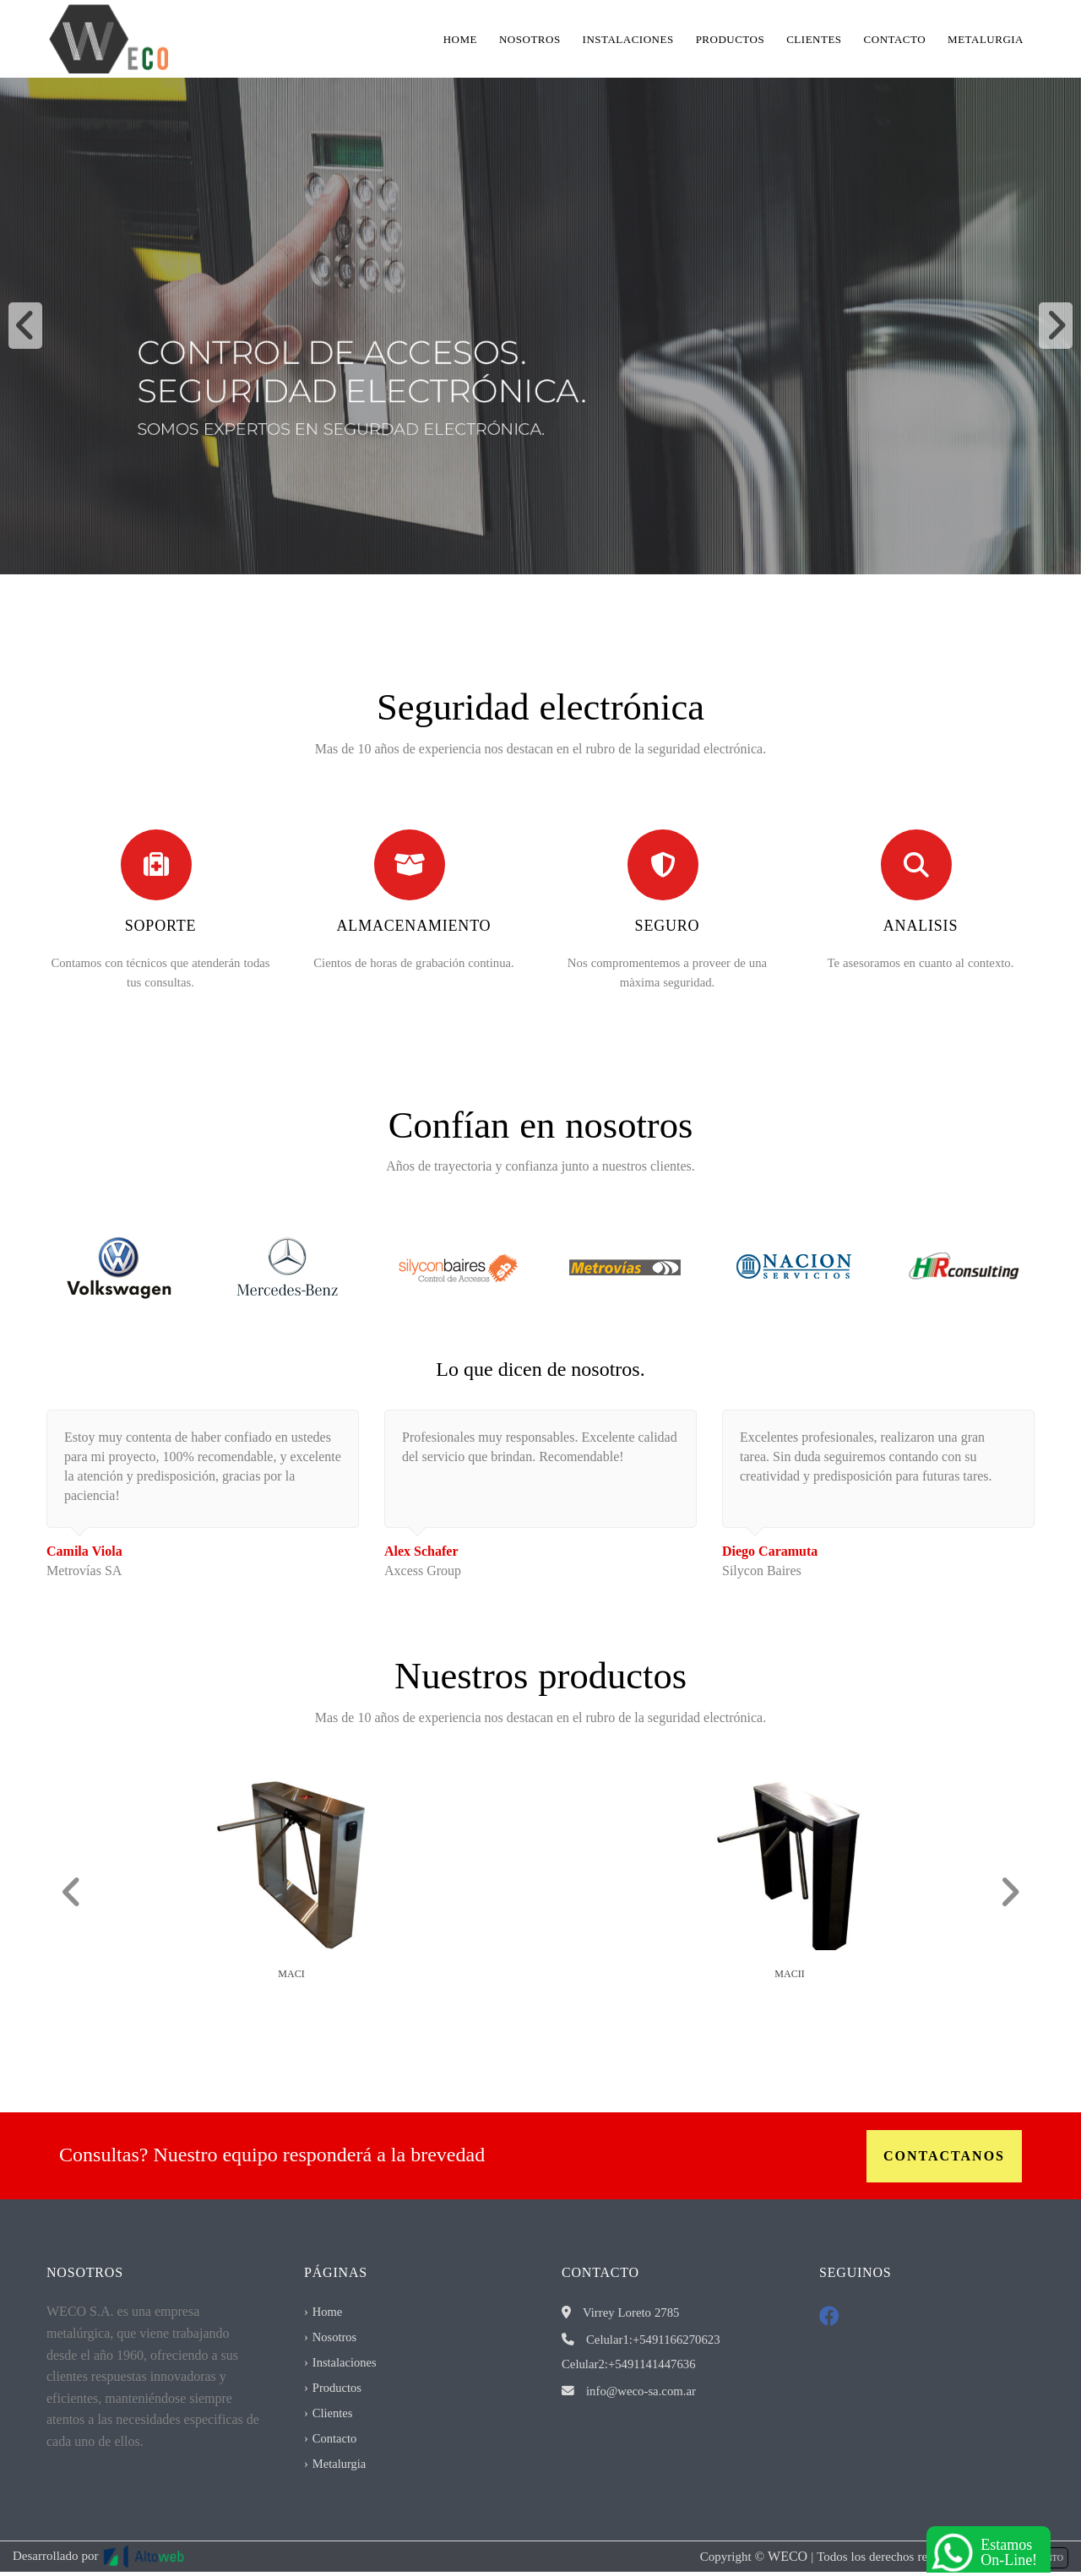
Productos (730, 39)
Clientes (813, 39)
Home (460, 39)
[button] (25, 325)
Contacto (895, 39)
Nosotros (530, 39)
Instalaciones (628, 39)
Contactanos (944, 2156)
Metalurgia (986, 39)
